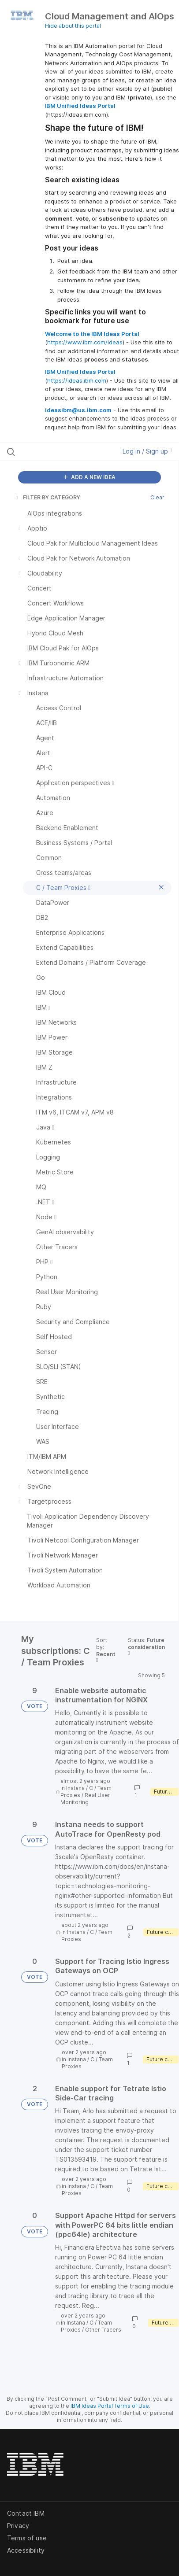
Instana (75, 1788)
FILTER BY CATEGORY (47, 497)
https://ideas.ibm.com (76, 380)
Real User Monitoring (85, 1798)
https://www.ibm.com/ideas (85, 342)
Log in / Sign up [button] (147, 451)
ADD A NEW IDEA (89, 477)
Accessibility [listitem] (26, 2550)
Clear (157, 497)
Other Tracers (103, 2329)
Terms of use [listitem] (27, 2538)
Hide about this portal (73, 25)
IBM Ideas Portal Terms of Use (110, 2406)
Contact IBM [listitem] (26, 2513)
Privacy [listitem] (18, 2525)
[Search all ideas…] (56, 451)
